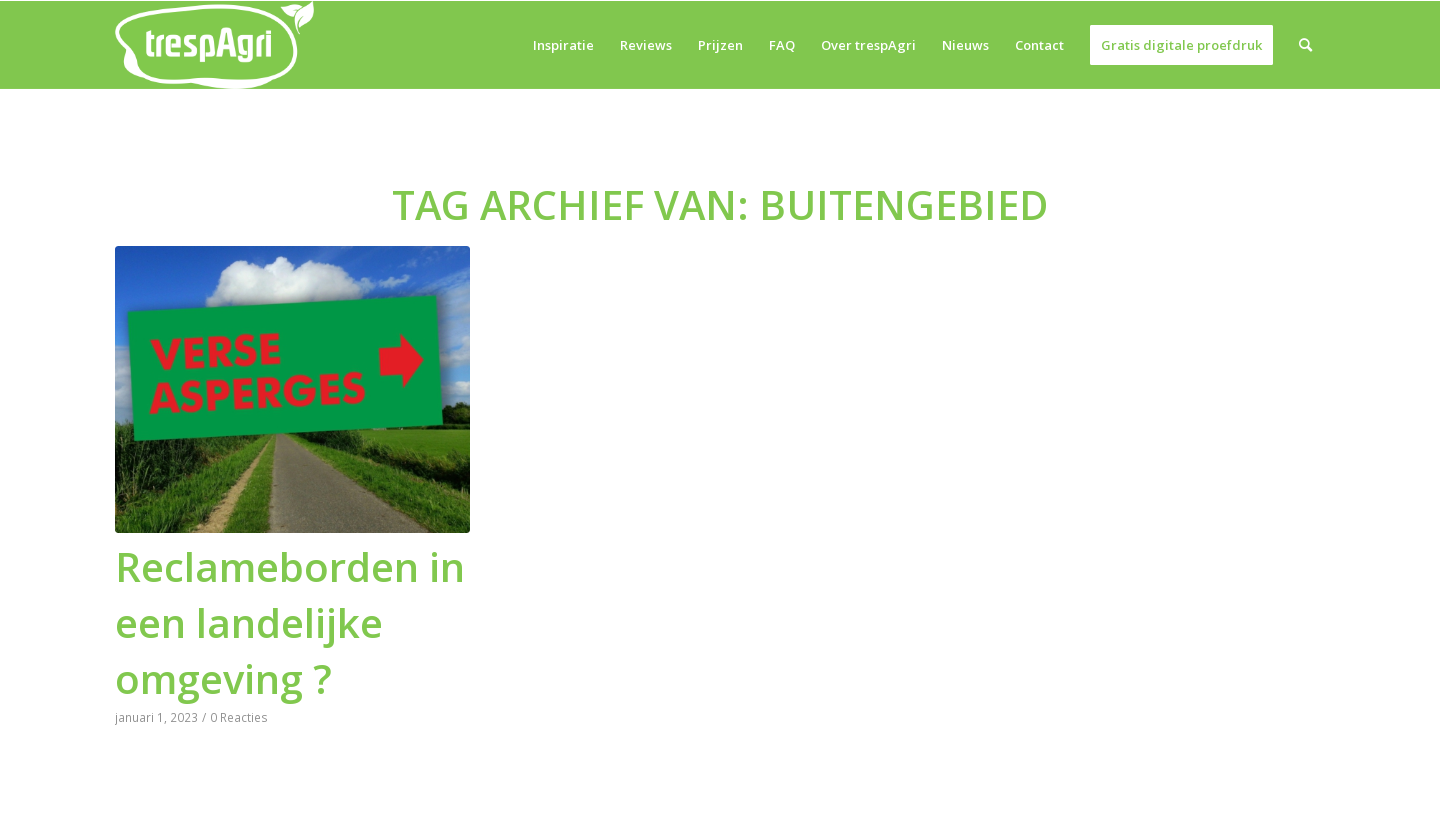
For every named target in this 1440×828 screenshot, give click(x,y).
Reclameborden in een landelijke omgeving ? (290, 622)
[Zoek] (1305, 45)
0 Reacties (239, 717)
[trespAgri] (214, 45)
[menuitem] (563, 45)
